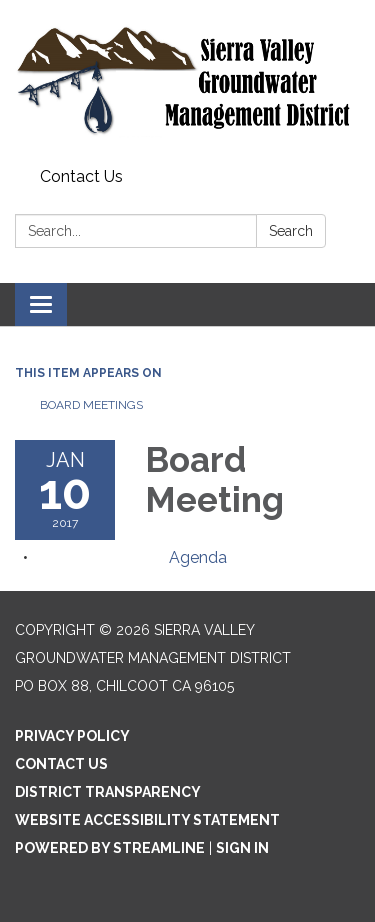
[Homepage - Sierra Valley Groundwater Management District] (187, 80)
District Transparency (108, 792)
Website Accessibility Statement (147, 820)
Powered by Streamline (110, 848)
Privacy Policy (72, 736)
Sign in (242, 848)
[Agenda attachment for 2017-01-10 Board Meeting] (198, 557)
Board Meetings (91, 405)
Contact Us (81, 176)
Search (291, 231)
